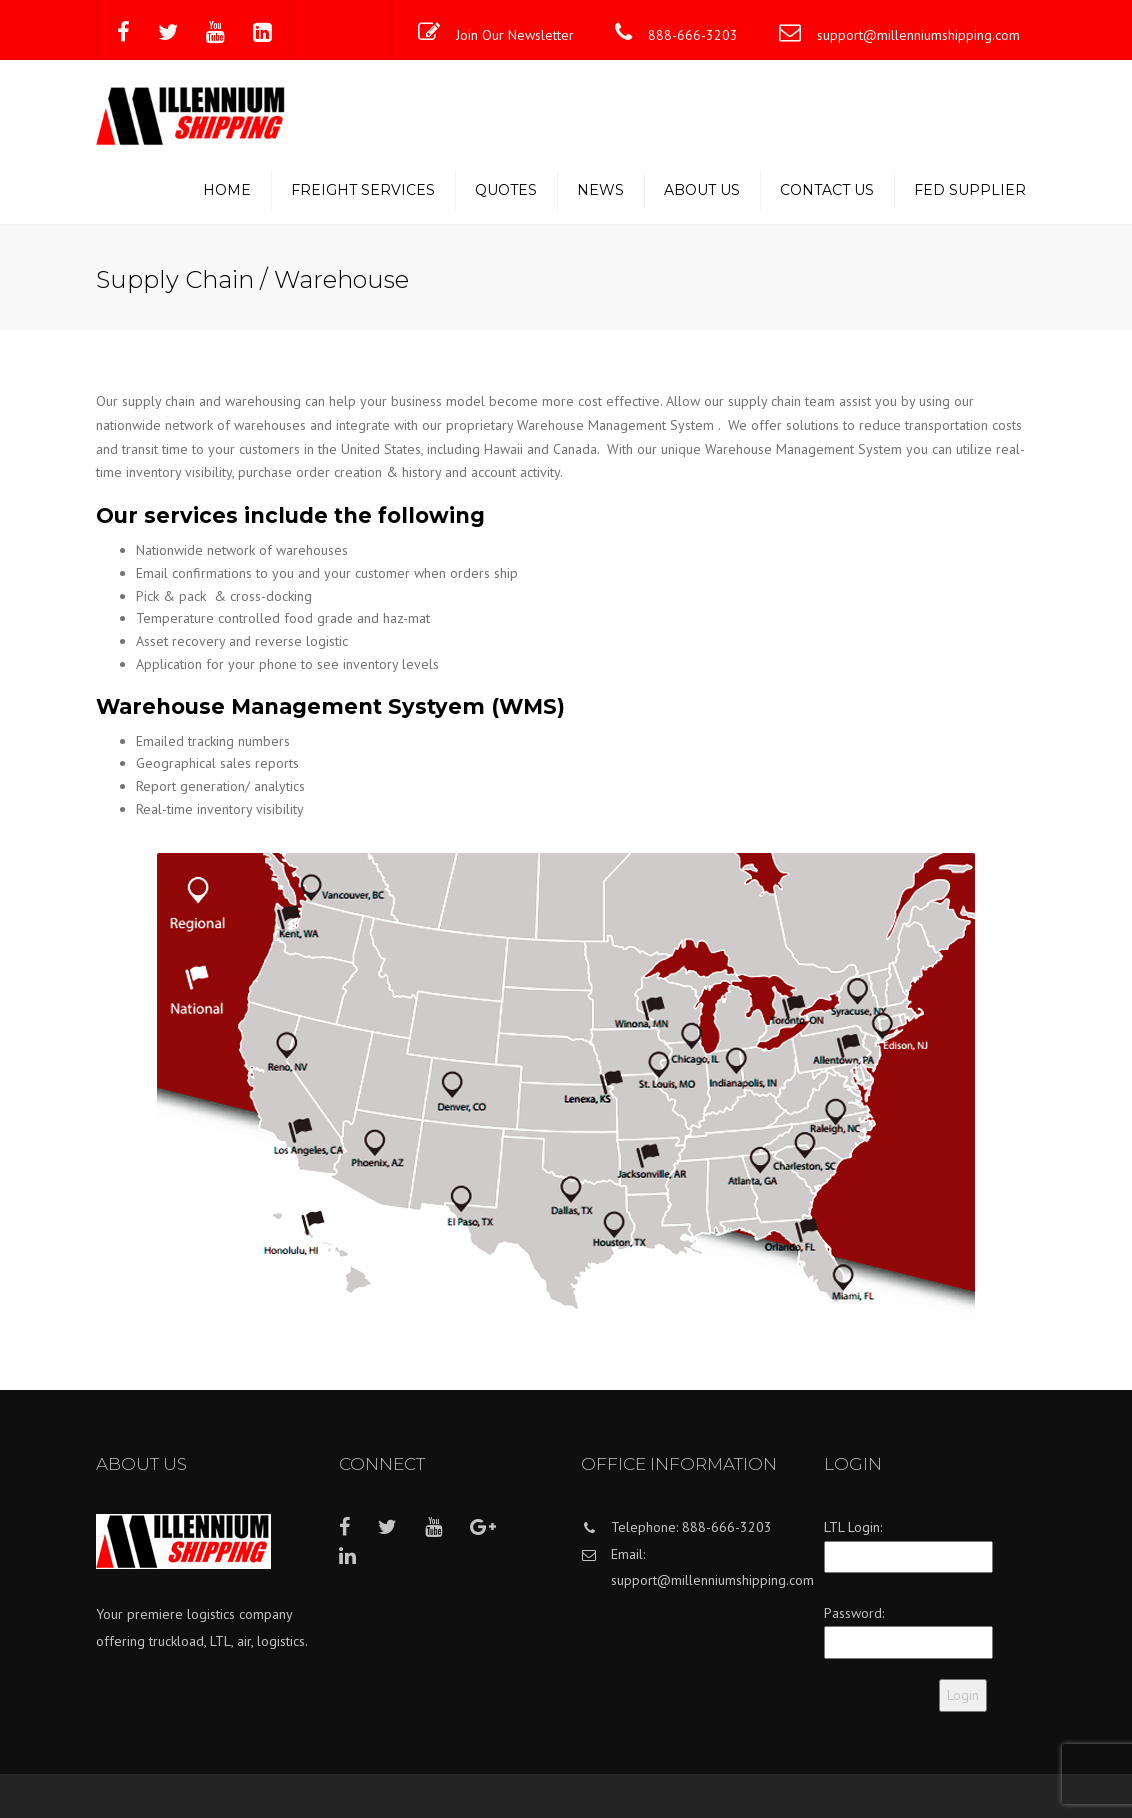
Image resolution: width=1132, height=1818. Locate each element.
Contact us (827, 190)
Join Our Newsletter (515, 35)
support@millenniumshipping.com (918, 35)
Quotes (506, 190)
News (600, 190)
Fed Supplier (970, 190)
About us (702, 190)
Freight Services (363, 190)
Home (227, 190)
